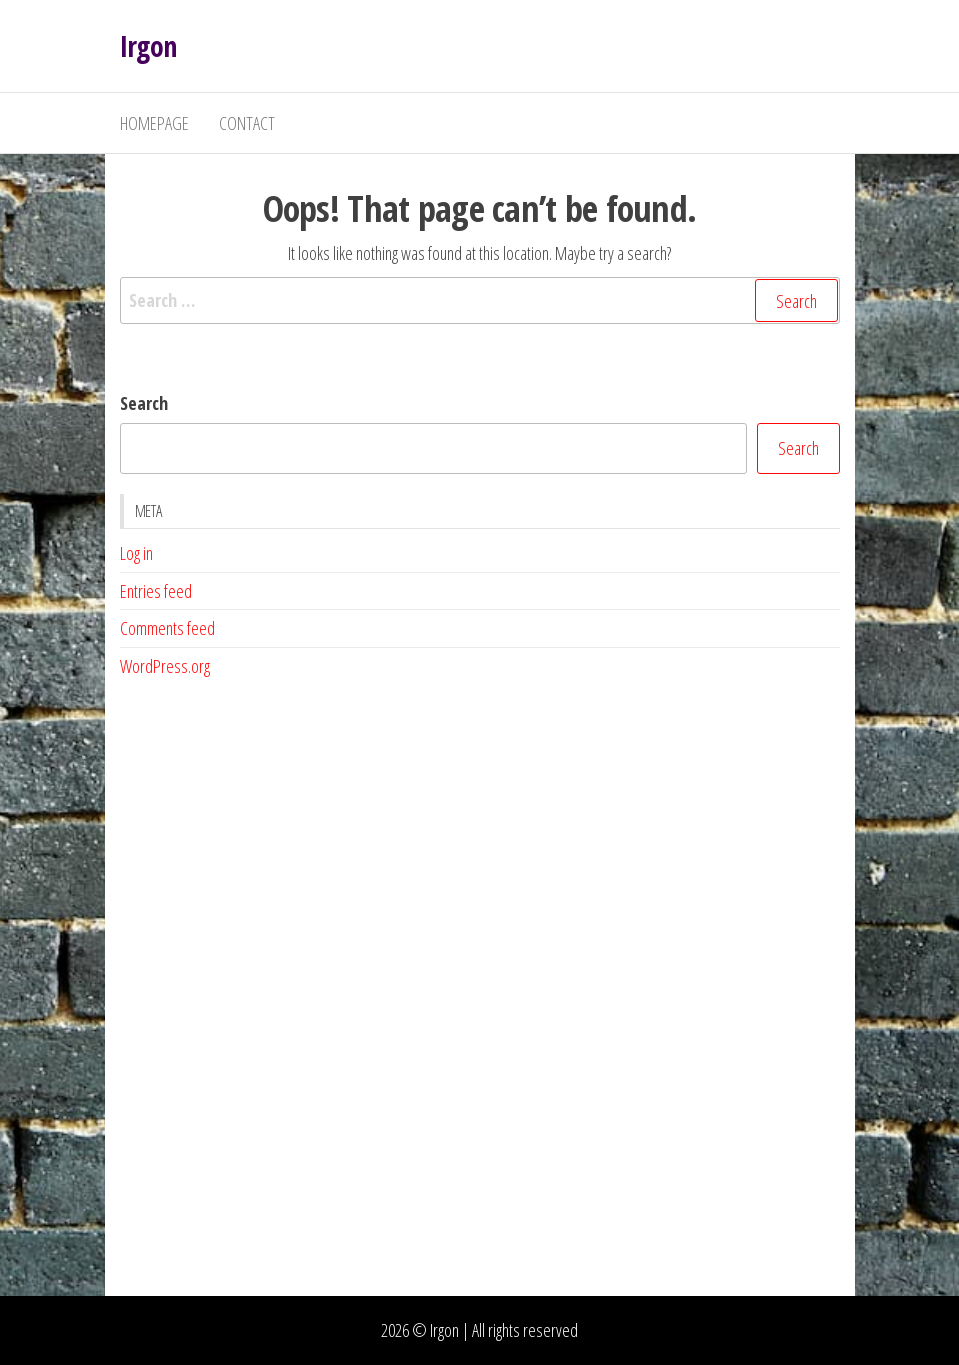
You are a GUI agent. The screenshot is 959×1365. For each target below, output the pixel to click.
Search (144, 403)
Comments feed (167, 628)
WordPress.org (165, 666)
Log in (136, 553)
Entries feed (156, 591)
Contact (247, 123)
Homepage (154, 123)
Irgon (148, 46)
